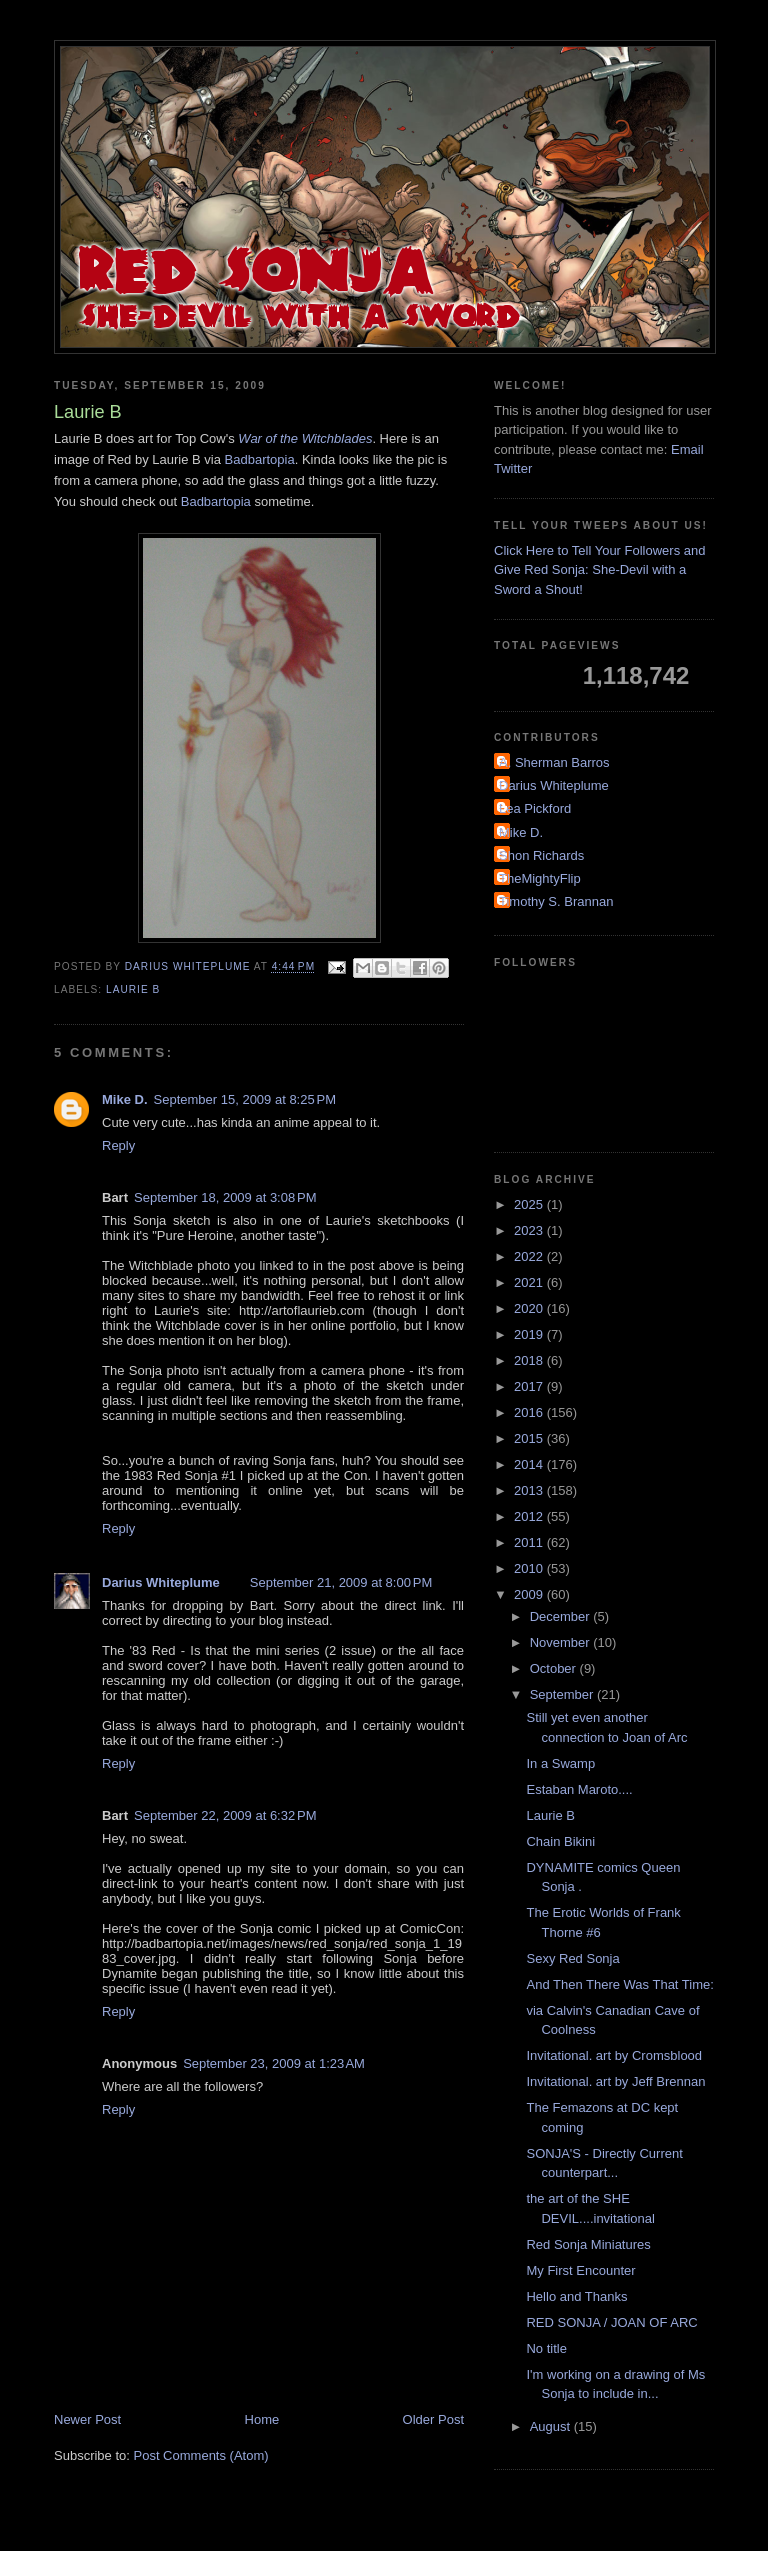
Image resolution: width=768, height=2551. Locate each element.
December (562, 1616)
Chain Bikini (560, 1841)
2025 (530, 1204)
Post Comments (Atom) (201, 2455)
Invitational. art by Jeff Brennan (615, 2081)
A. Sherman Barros (554, 762)
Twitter (513, 468)
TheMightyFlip (540, 878)
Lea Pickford (535, 808)
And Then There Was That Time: (619, 1984)
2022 (530, 1256)
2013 (530, 1490)
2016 (530, 1412)
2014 (530, 1464)
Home (262, 2419)
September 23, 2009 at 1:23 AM (274, 2063)
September (563, 1694)
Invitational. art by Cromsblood (614, 2055)
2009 (530, 1594)
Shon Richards (541, 855)
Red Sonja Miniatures (588, 2244)
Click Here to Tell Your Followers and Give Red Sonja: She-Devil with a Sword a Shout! (599, 570)
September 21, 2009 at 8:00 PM (341, 1582)
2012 (530, 1516)
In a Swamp (560, 1763)
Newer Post (87, 2419)
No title (546, 2348)
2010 (530, 1568)
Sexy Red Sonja (572, 1958)
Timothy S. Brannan (556, 901)
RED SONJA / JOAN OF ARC (611, 2322)
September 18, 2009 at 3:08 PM (225, 1197)
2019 (530, 1334)
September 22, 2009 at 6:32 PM (225, 1815)
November (562, 1642)
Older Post (433, 2419)
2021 (530, 1282)
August (552, 2426)
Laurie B (133, 989)
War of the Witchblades (305, 438)
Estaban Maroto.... (579, 1789)
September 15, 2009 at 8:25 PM (245, 1099)
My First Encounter (580, 2270)
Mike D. (125, 1099)
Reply (118, 1145)
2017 (530, 1386)
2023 (530, 1230)
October (555, 1668)
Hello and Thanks (576, 2296)
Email (687, 449)
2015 (530, 1438)
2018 (530, 1360)
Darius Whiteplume (161, 1582)
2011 (530, 1542)
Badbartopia (260, 459)
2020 (530, 1308)
